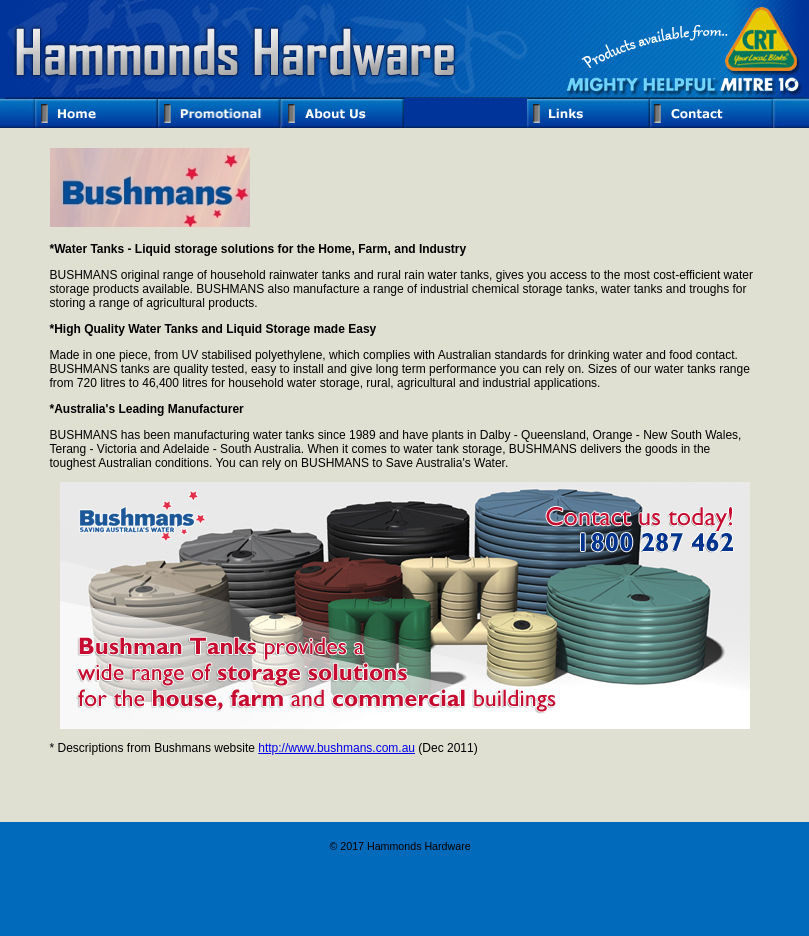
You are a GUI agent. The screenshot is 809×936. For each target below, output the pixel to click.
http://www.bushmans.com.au (336, 748)
